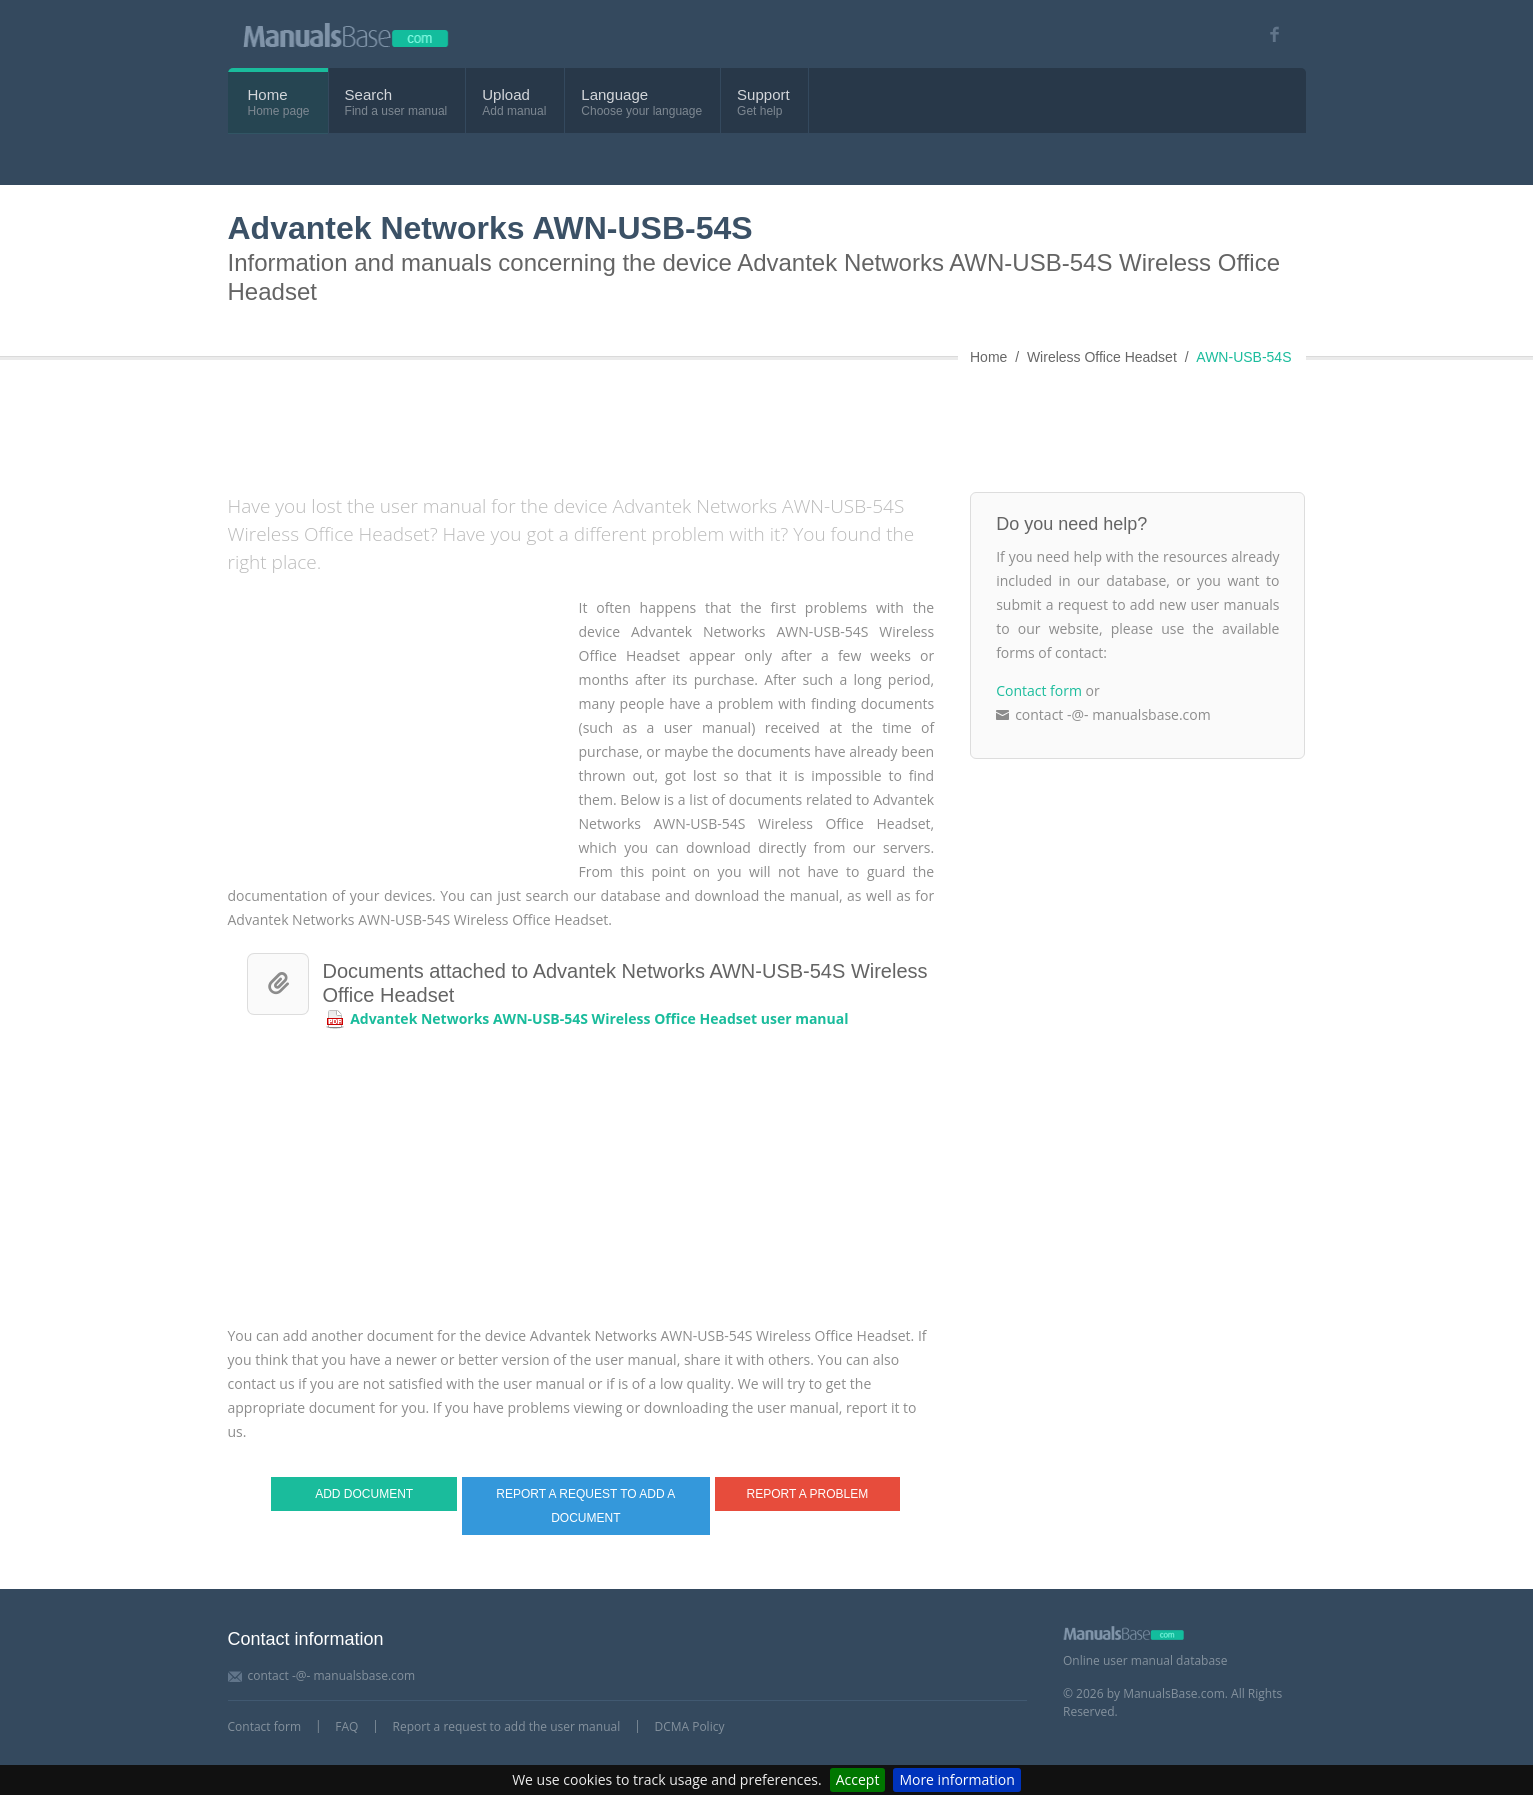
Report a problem (808, 1494)
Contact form (1039, 690)
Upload (506, 94)
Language (614, 94)
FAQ (346, 1726)
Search (369, 94)
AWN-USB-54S (1243, 357)
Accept (858, 1779)
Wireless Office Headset (1102, 357)
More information (956, 1779)
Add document (364, 1494)
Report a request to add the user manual (507, 1726)
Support (763, 94)
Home (268, 94)
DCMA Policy (689, 1726)
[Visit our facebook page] (1268, 34)
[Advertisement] (713, 422)
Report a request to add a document (585, 1506)
